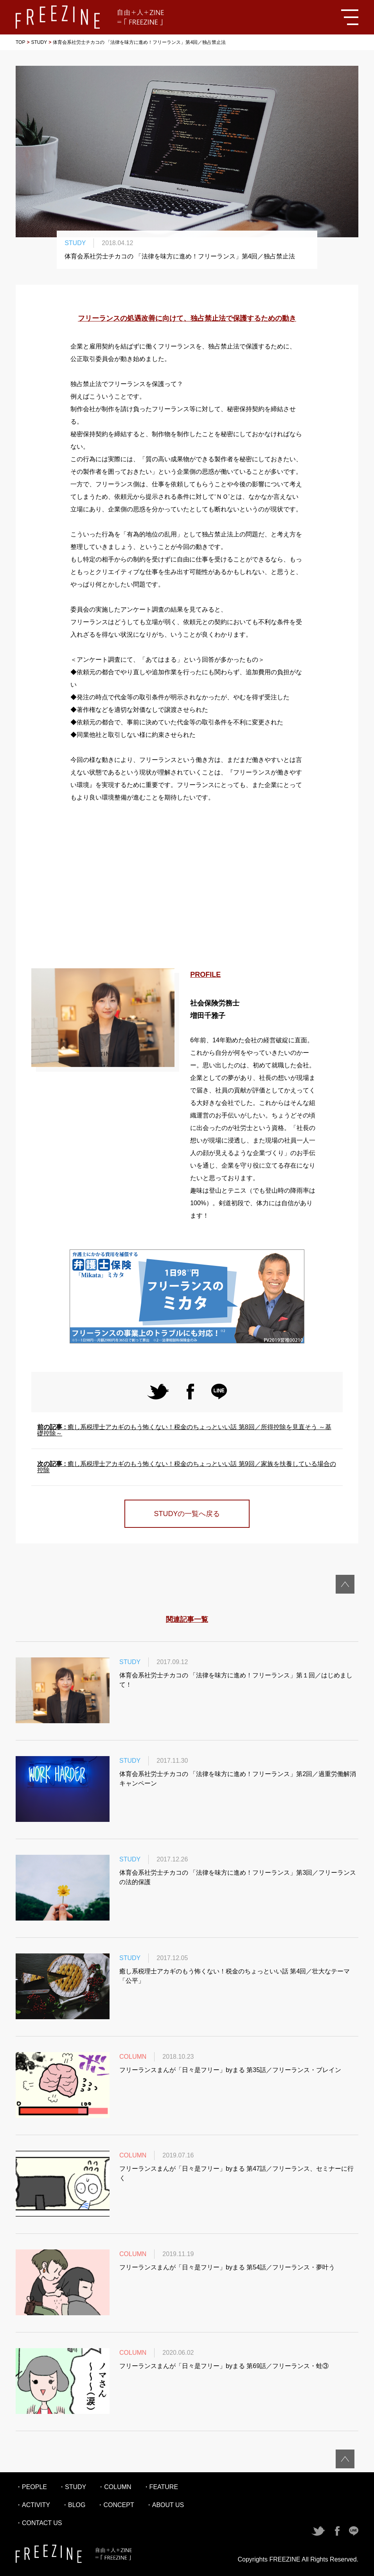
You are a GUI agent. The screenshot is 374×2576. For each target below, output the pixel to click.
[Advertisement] (187, 886)
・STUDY (72, 2487)
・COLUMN (114, 2487)
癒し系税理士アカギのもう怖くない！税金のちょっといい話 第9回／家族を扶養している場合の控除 (186, 1466)
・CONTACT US (39, 2523)
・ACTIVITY (33, 2505)
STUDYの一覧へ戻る (187, 1514)
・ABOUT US (165, 2505)
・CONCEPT (115, 2505)
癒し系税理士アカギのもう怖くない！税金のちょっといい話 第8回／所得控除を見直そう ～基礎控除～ (184, 1430)
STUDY (39, 42)
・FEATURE (160, 2487)
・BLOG (73, 2505)
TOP (20, 42)
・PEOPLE (31, 2487)
